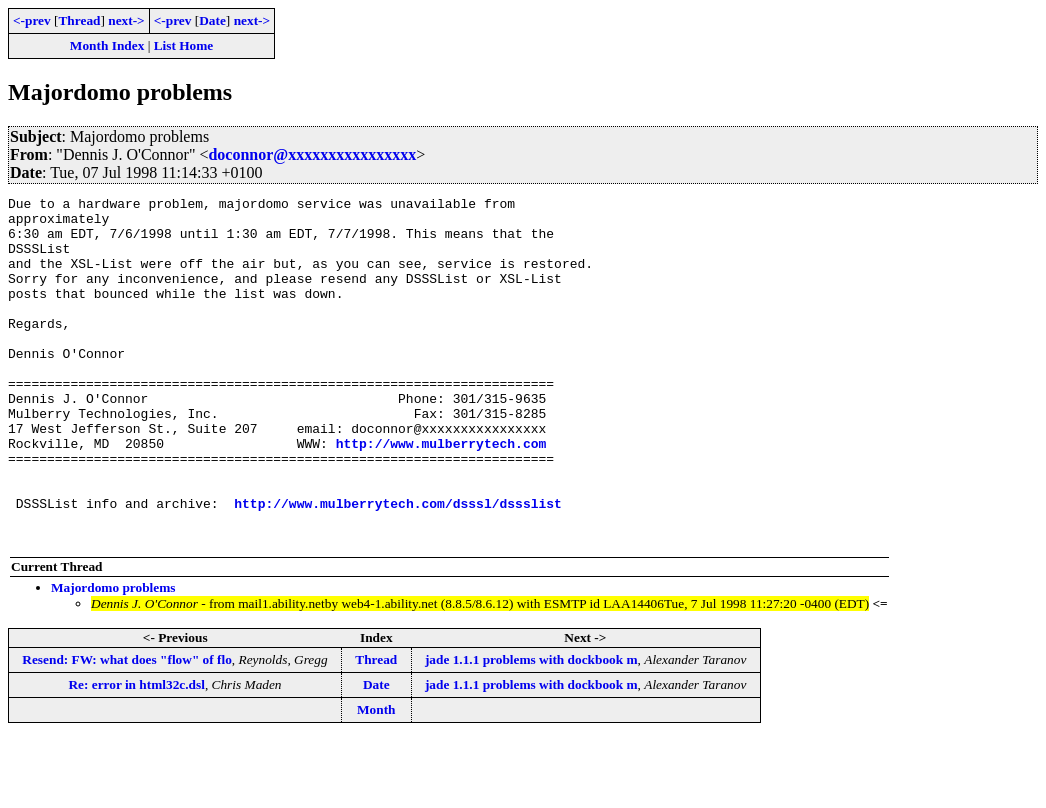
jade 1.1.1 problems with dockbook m (531, 728)
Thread (79, 20)
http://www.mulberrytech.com (441, 494)
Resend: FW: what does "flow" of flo (127, 728)
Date (212, 20)
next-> (126, 20)
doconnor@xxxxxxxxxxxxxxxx (312, 154)
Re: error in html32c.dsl (136, 753)
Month (376, 778)
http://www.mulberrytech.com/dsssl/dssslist (398, 566)
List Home (184, 45)
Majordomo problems (113, 656)
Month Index (107, 45)
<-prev (32, 20)
